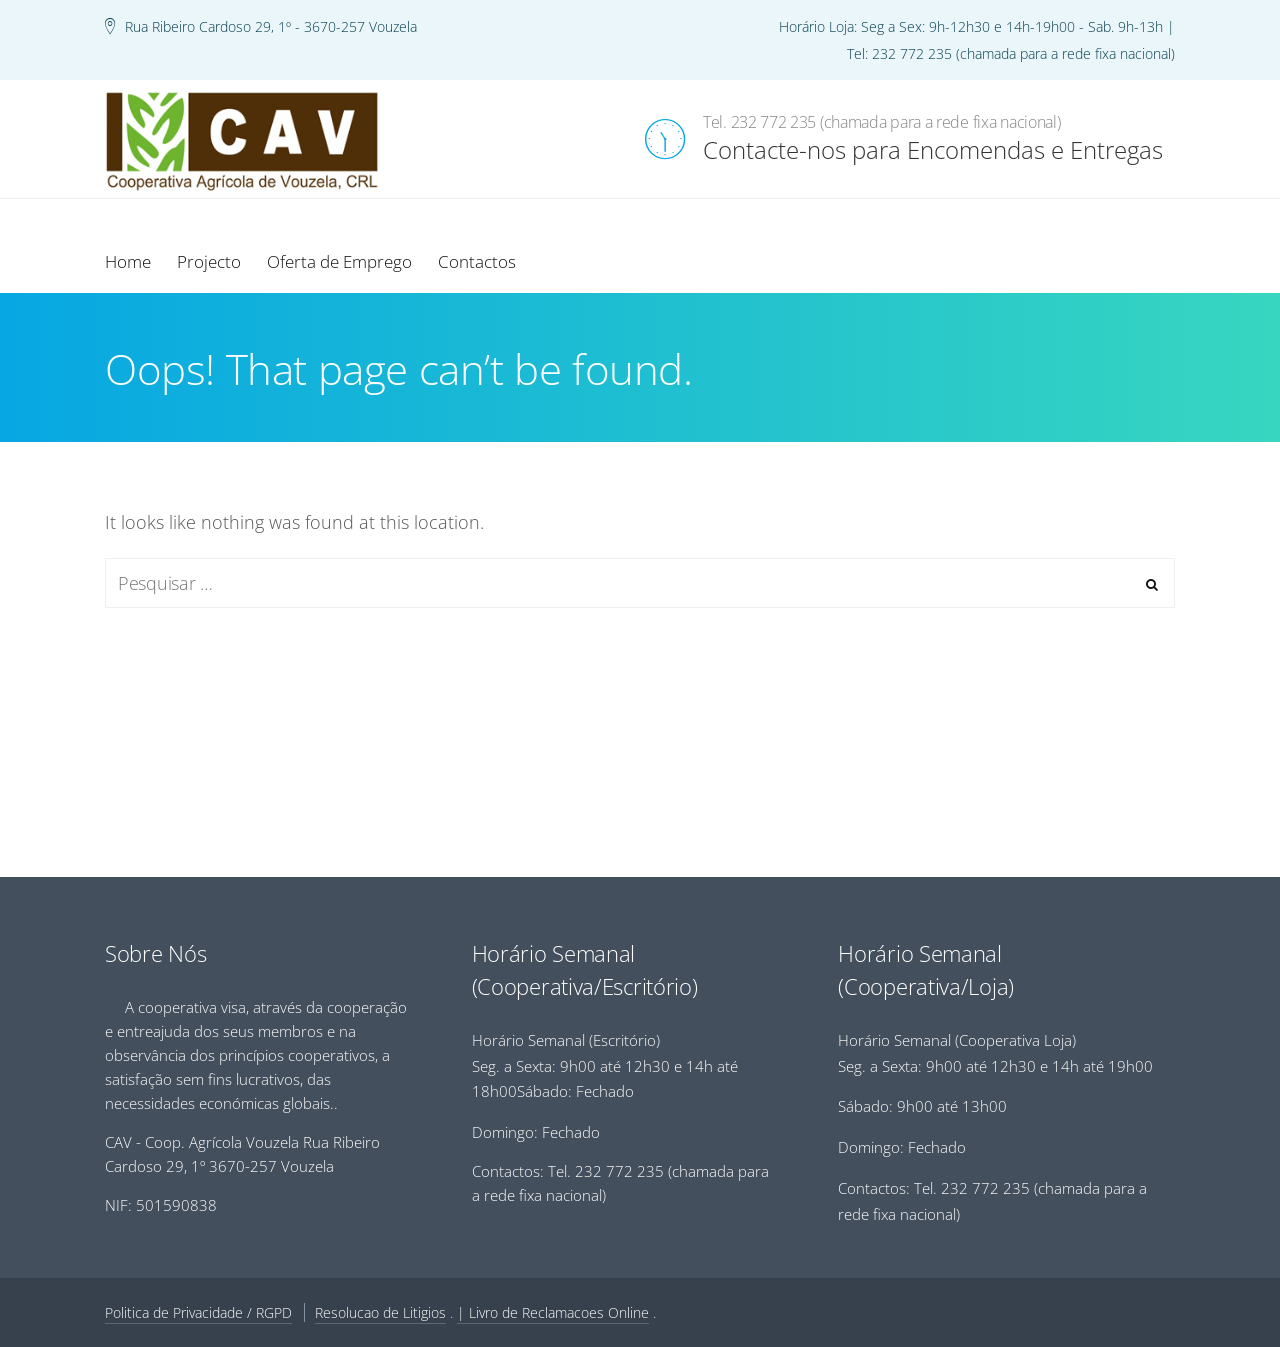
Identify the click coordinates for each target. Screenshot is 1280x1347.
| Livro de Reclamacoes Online (553, 1312)
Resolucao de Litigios (380, 1312)
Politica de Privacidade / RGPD (198, 1312)
